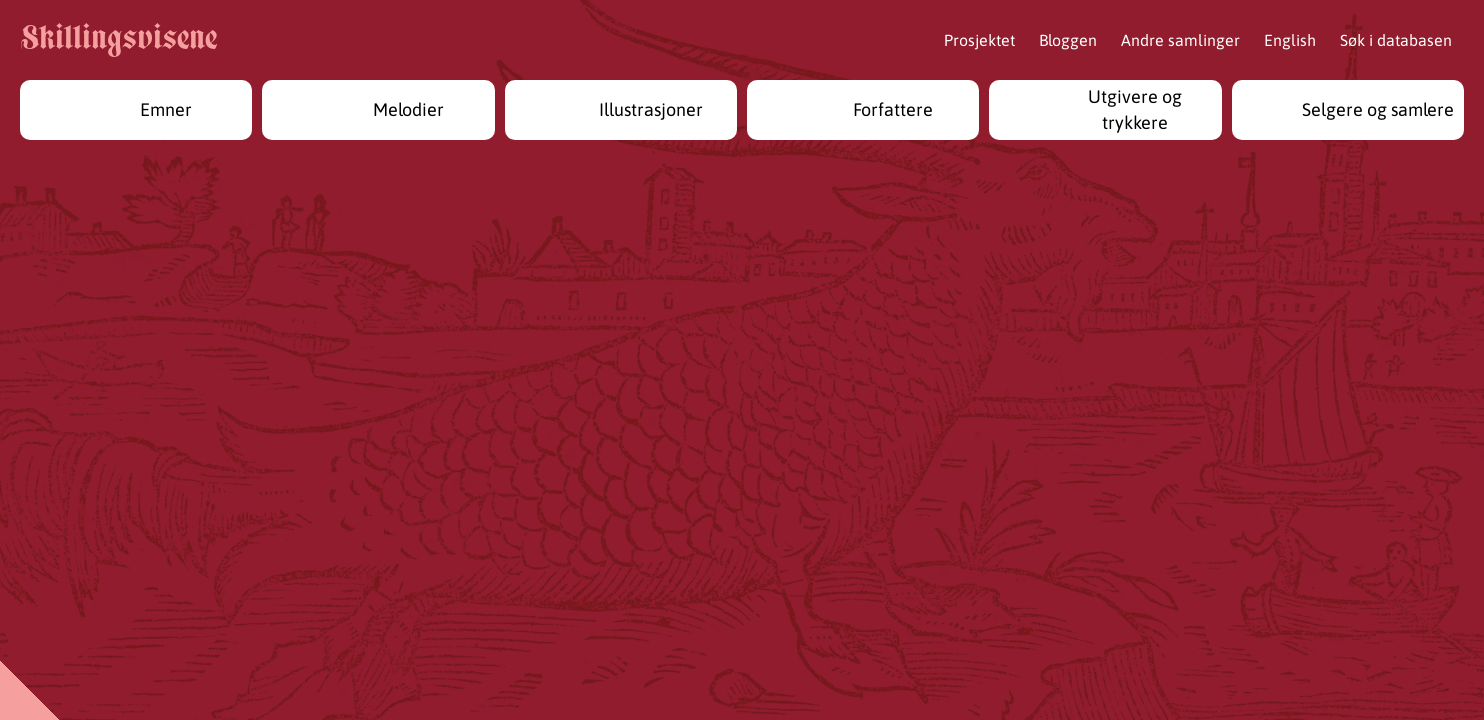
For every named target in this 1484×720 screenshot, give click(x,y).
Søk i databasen (1396, 40)
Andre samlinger (1180, 40)
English (1290, 40)
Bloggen (1068, 40)
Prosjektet (979, 40)
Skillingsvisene (118, 40)
